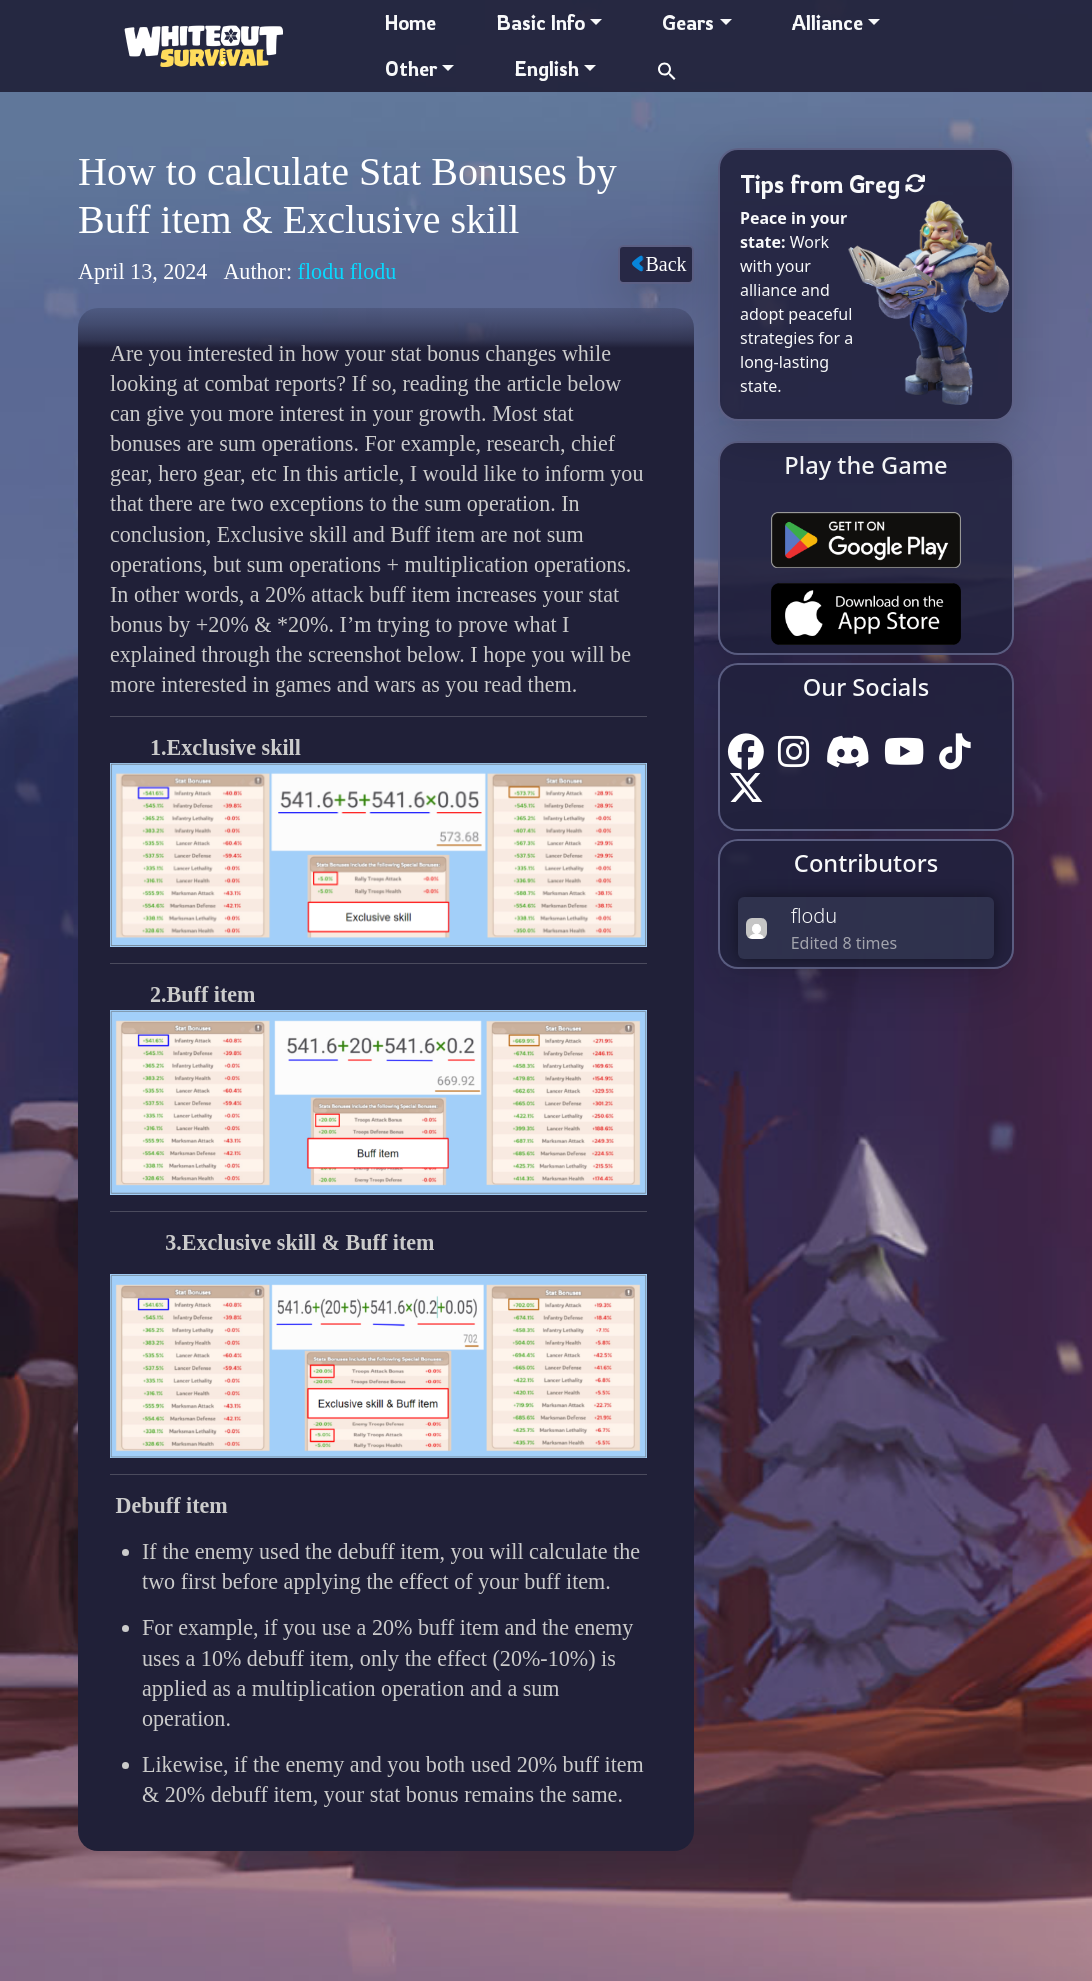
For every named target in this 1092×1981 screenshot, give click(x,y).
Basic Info (540, 22)
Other (411, 68)
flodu (814, 915)
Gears (688, 22)
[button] (667, 68)
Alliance (827, 22)
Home (410, 22)
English (546, 68)
